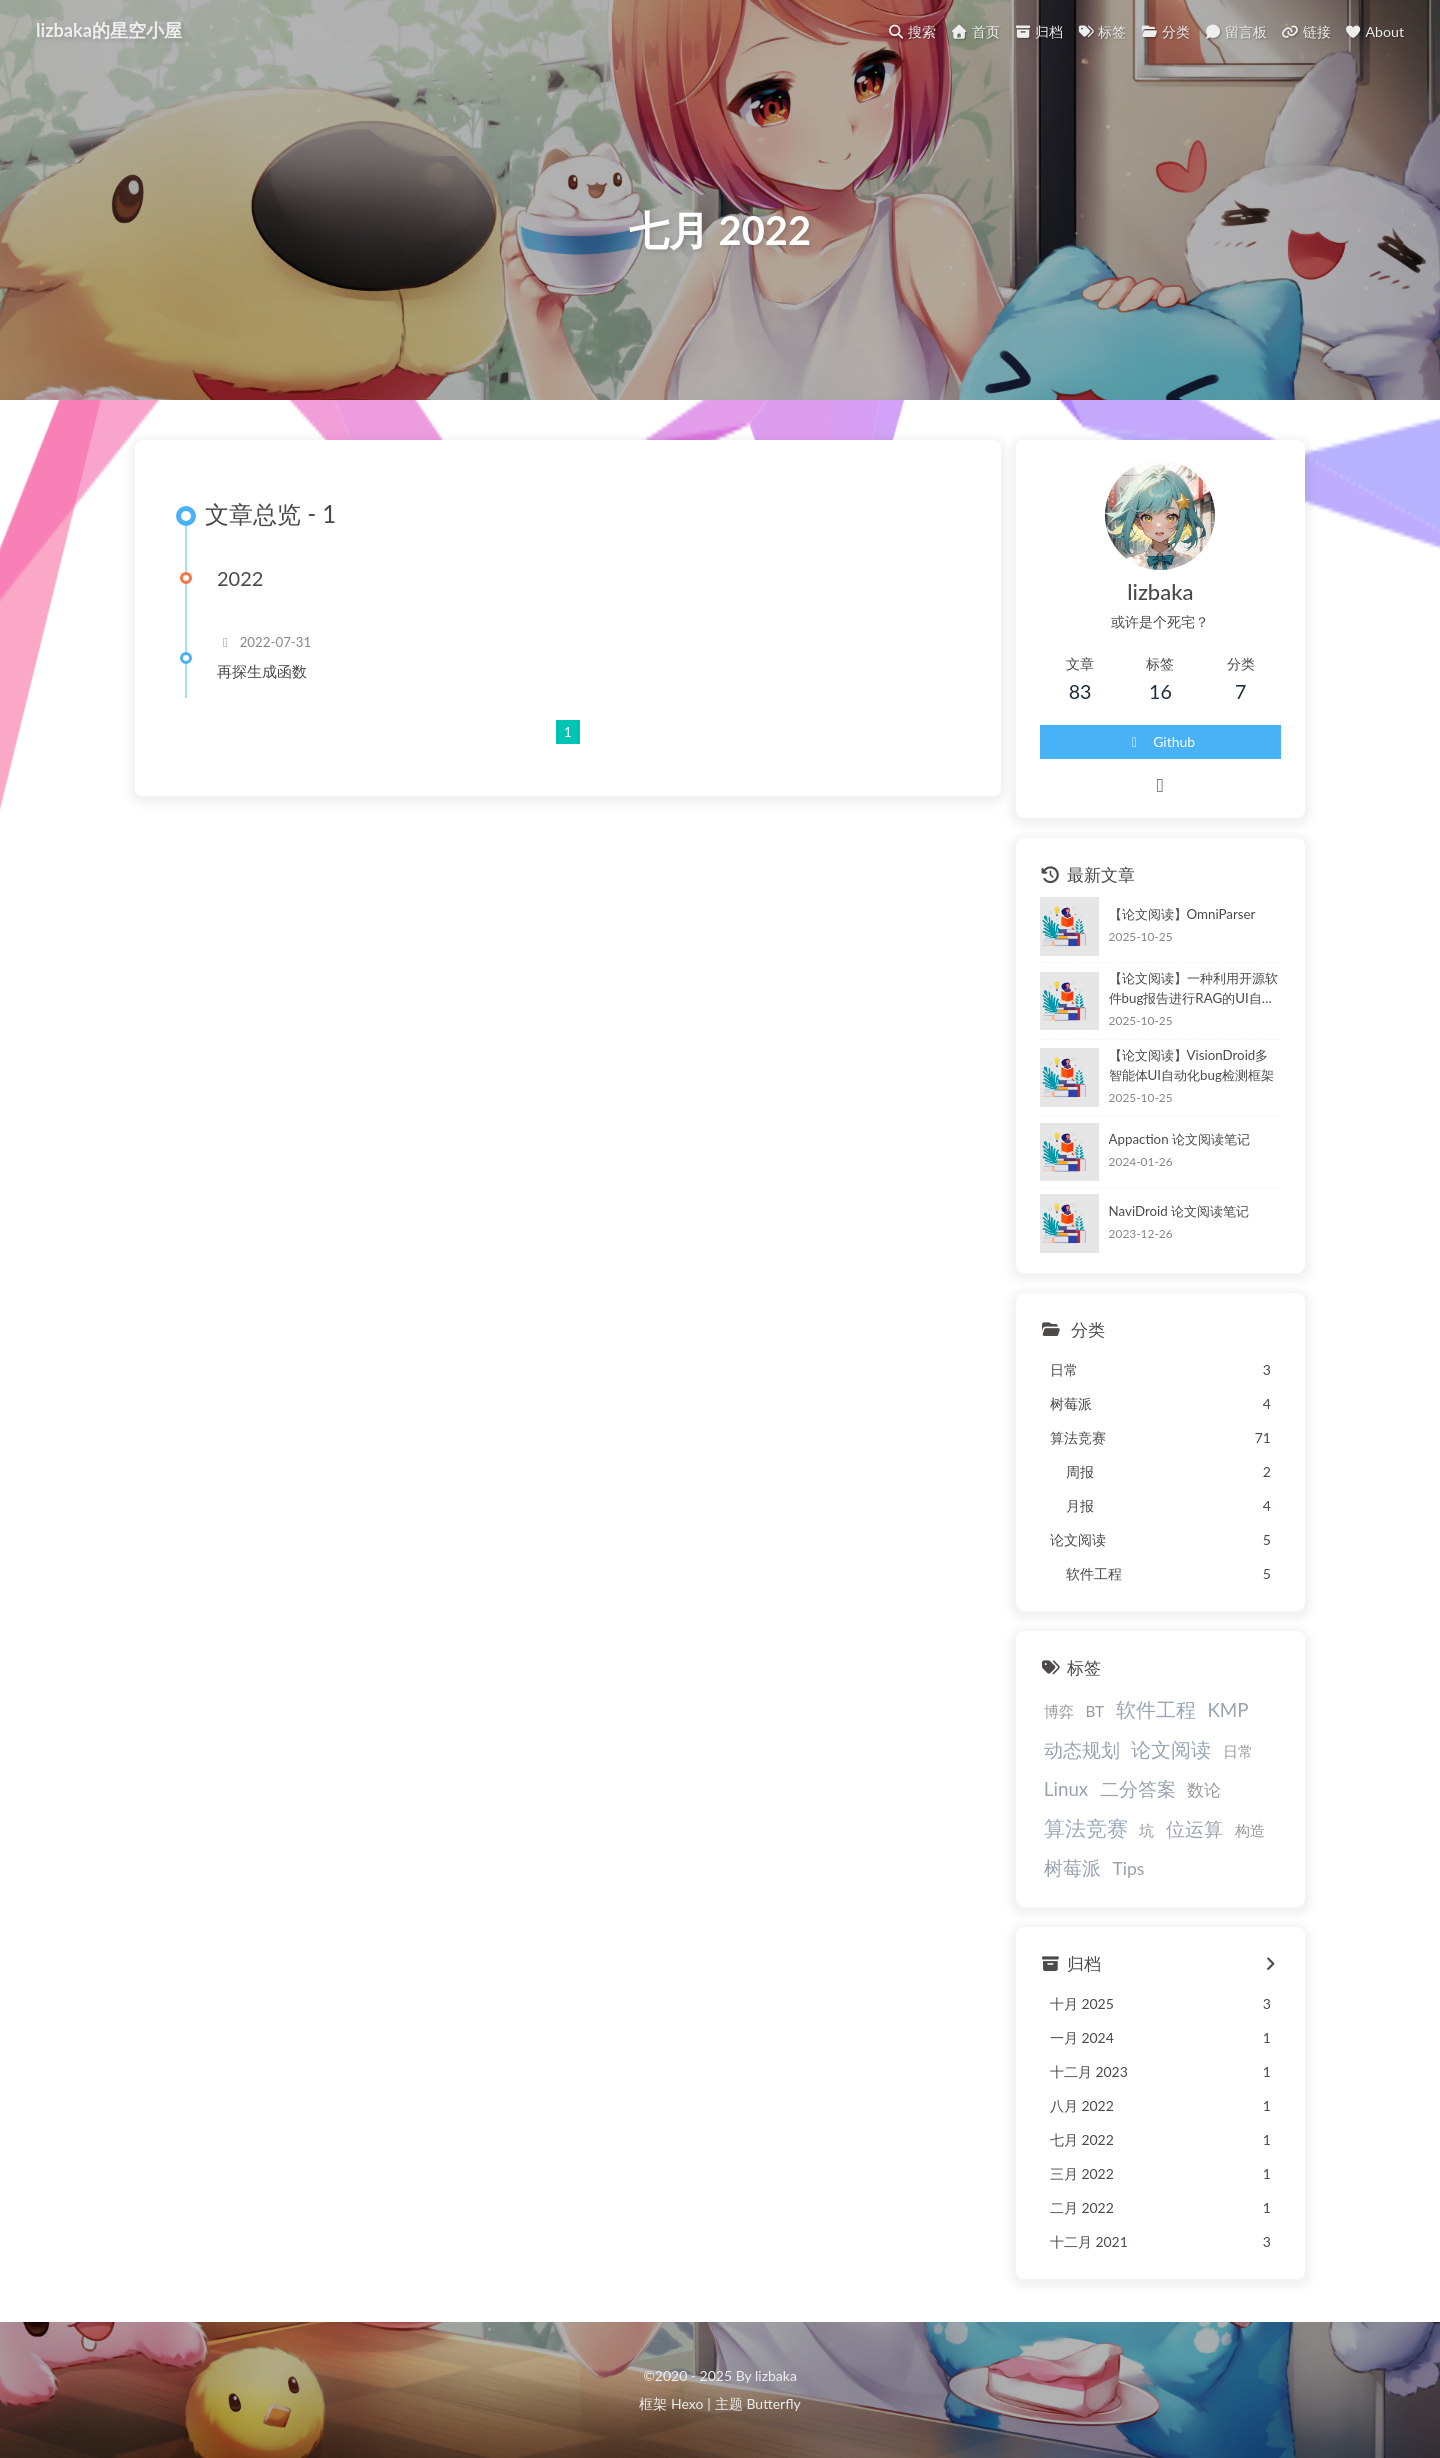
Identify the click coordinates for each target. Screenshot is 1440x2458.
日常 (1238, 1751)
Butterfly (773, 2403)
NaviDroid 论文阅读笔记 (1179, 1211)
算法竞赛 (1086, 1827)
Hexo (687, 2403)
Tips (1128, 1868)
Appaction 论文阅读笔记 (1179, 1139)
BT (1094, 1711)
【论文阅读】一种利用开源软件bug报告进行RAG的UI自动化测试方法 (1193, 989)
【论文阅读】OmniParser (1182, 914)
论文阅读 (1171, 1749)
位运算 (1194, 1828)
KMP (1227, 1709)
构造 (1250, 1830)
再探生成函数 (262, 671)
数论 (1204, 1790)
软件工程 (1156, 1709)
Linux (1066, 1788)
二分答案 (1138, 1788)
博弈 (1059, 1711)
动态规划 (1082, 1749)
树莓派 (1072, 1867)
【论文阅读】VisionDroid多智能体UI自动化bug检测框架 (1191, 1065)
